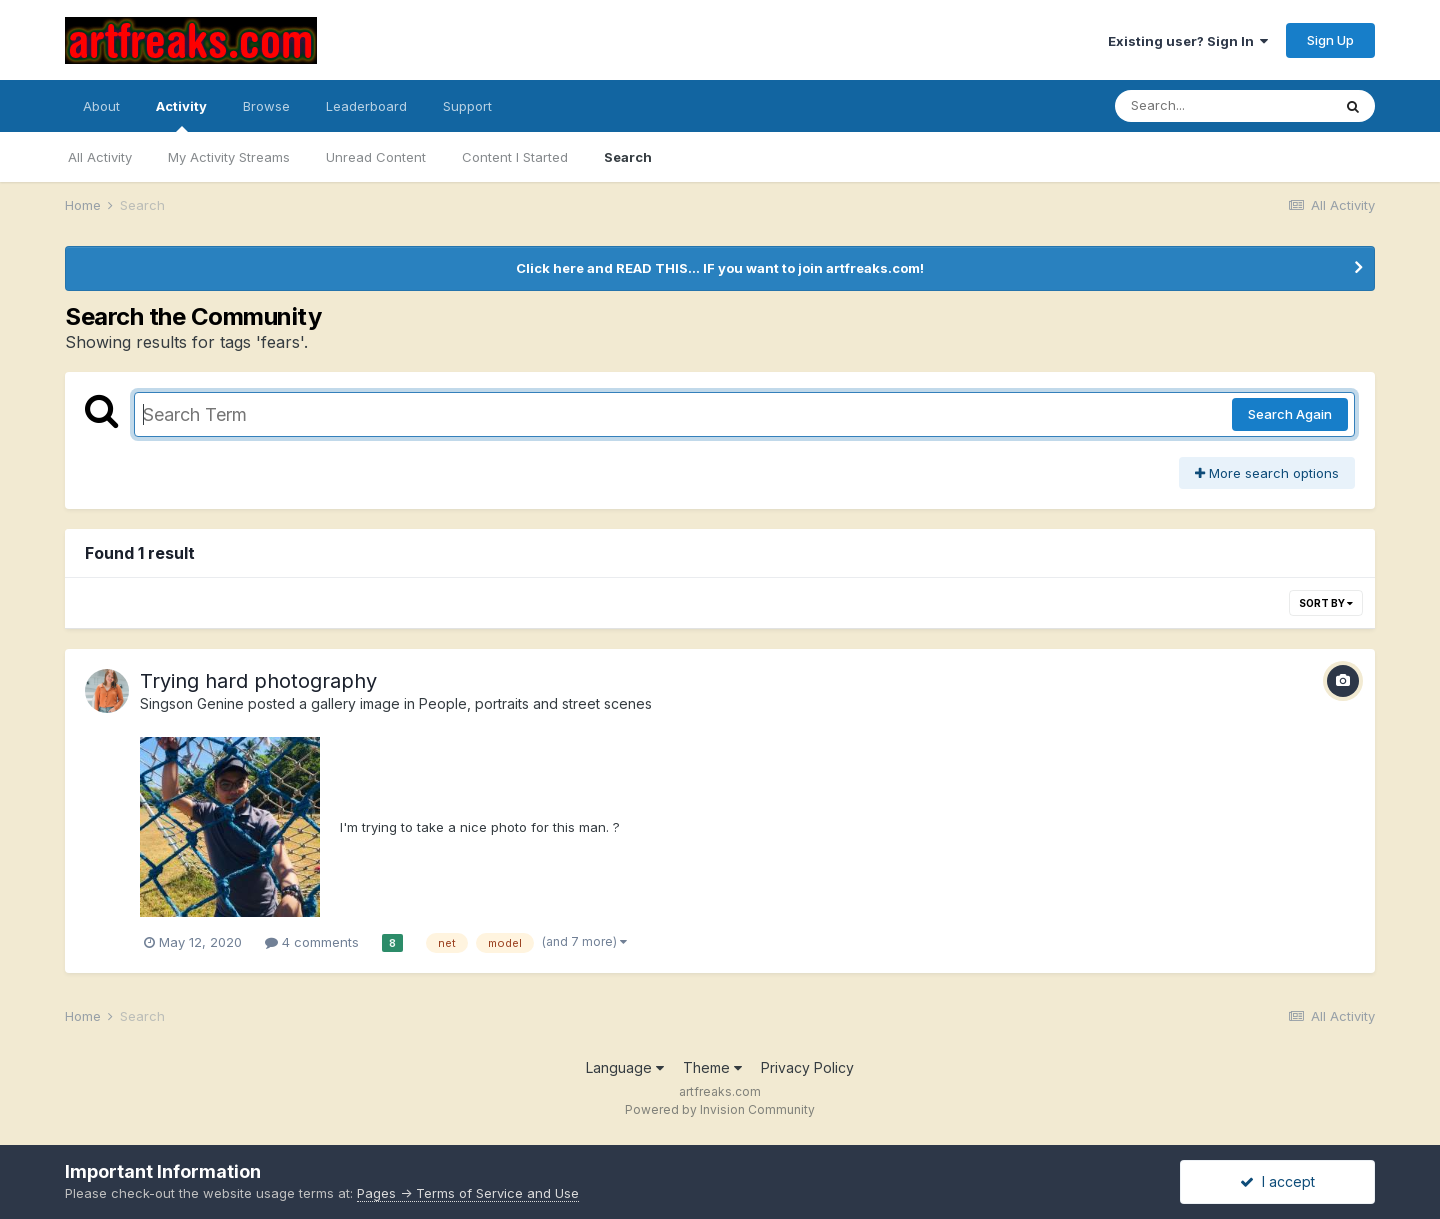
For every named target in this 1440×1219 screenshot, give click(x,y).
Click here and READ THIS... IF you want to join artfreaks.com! (720, 268)
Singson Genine (192, 703)
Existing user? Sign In (1188, 41)
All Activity (100, 157)
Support (467, 106)
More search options (1267, 473)
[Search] (1223, 106)
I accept (1277, 1181)
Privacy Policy (807, 1067)
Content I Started (515, 157)
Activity (181, 115)
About (101, 106)
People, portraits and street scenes (535, 703)
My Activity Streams (229, 157)
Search (628, 157)
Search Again (1290, 414)
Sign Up (1330, 40)
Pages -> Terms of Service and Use (468, 1193)
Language (625, 1067)
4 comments (312, 942)
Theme (712, 1067)
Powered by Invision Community (720, 1109)
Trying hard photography (258, 681)
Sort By (1326, 603)
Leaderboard (366, 106)
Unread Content (376, 157)
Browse (266, 106)
